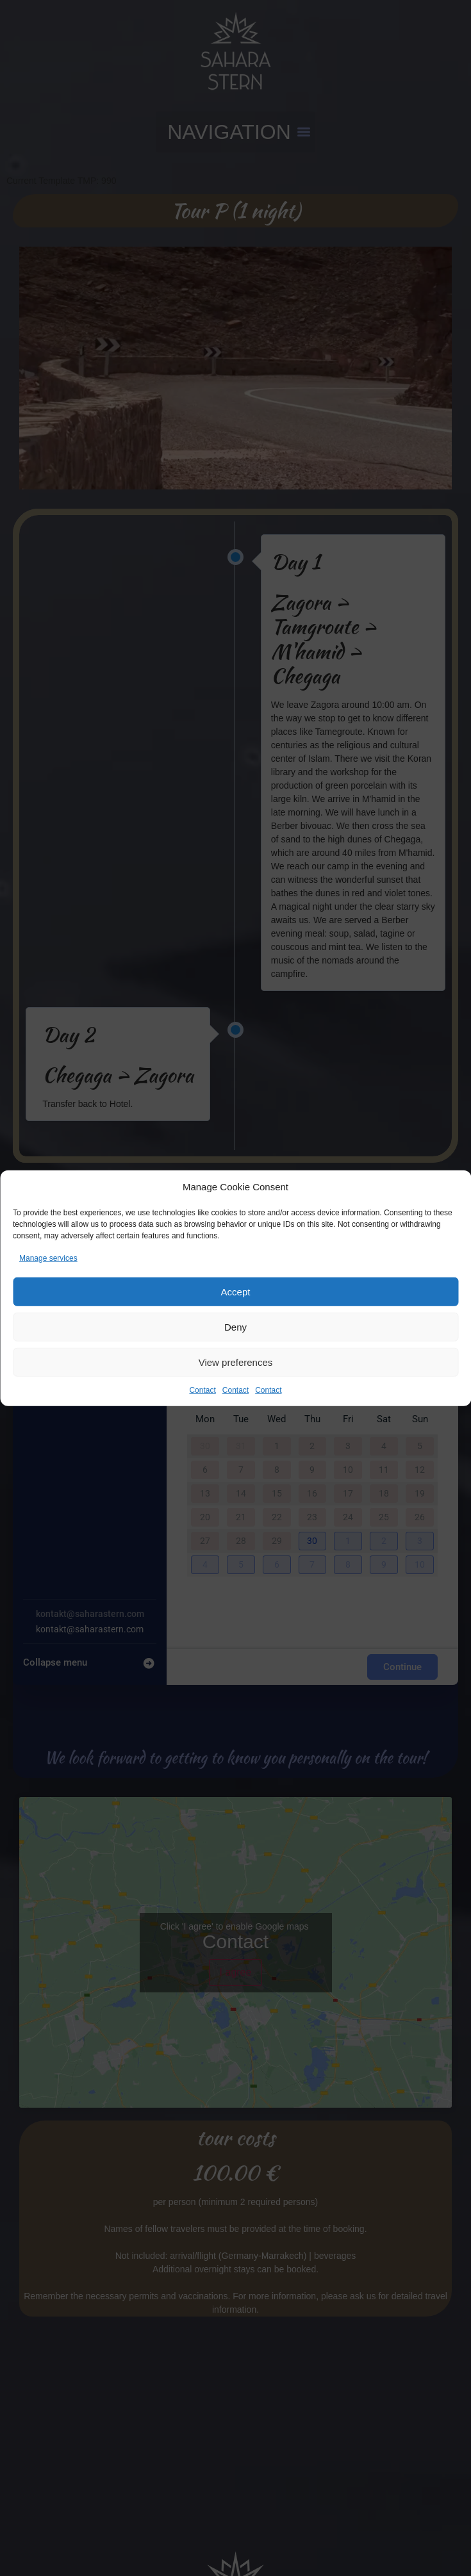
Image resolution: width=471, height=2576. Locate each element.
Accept (236, 1291)
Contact (202, 1390)
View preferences (236, 1361)
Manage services (48, 1258)
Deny (235, 1326)
